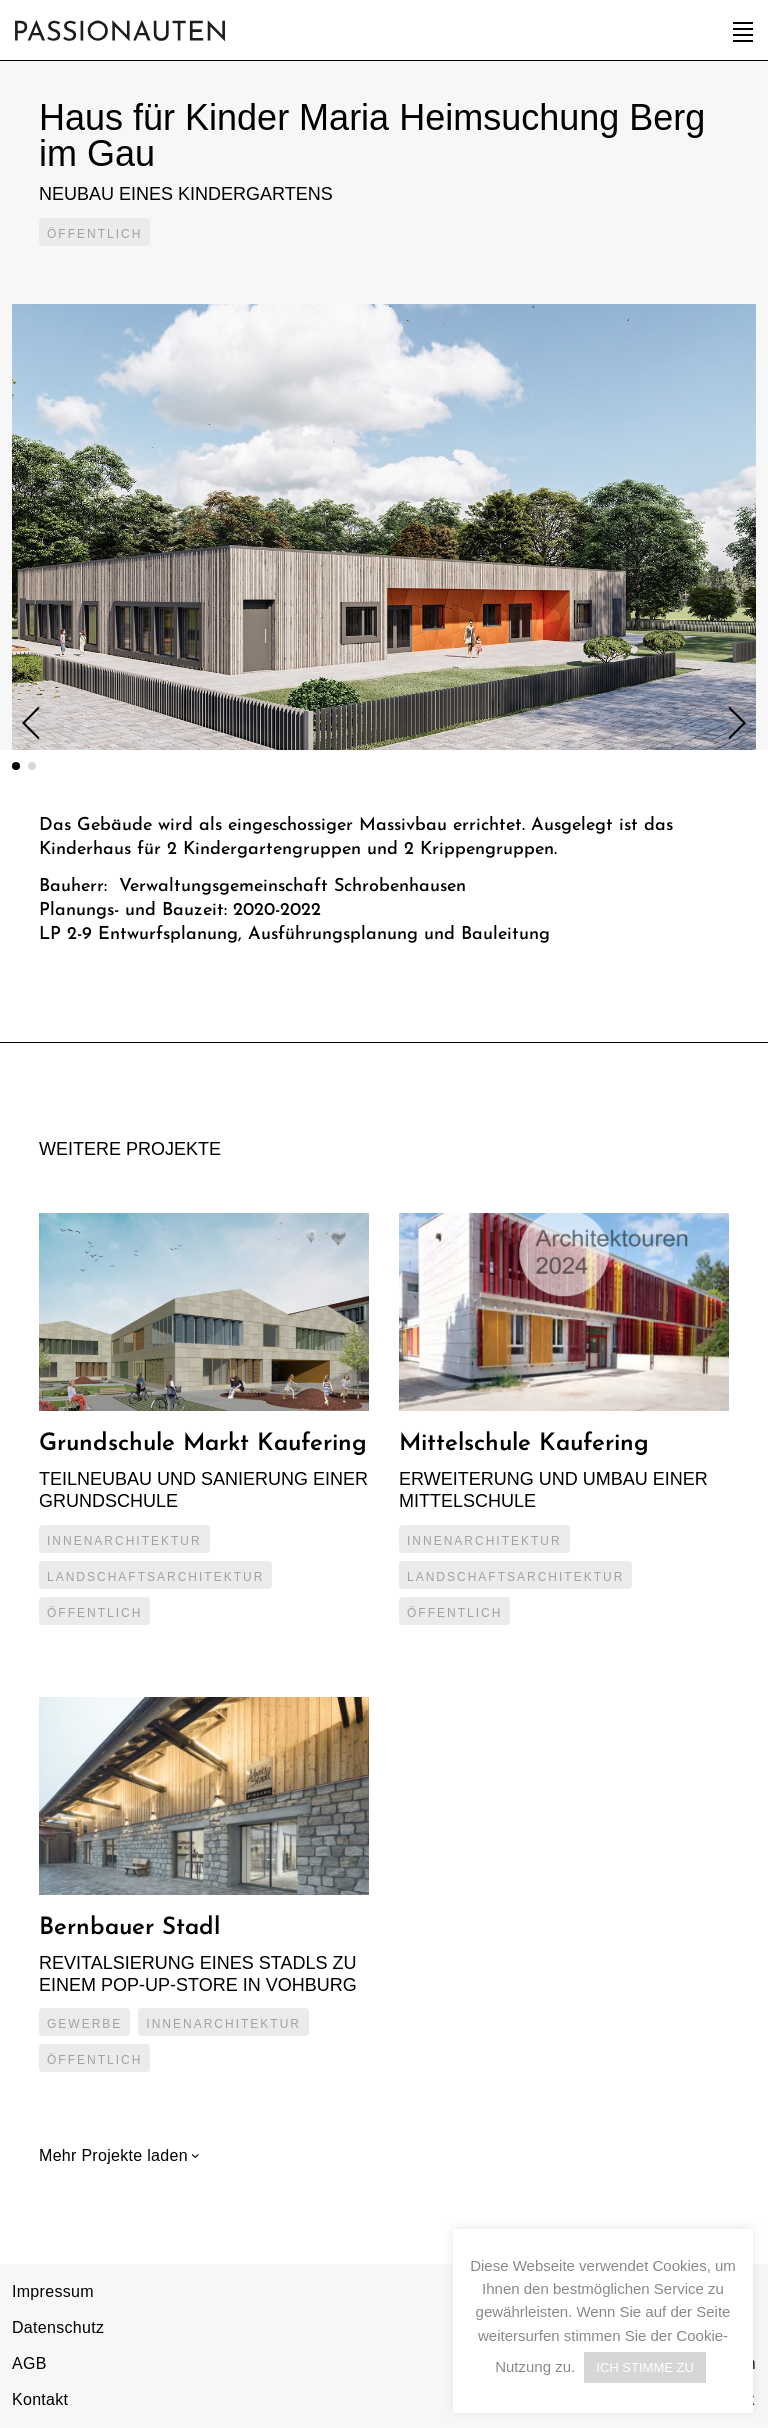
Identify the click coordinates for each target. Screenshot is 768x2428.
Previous (38, 723)
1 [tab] (16, 766)
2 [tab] (32, 766)
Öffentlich (94, 234)
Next (729, 723)
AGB (29, 2363)
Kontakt (40, 2399)
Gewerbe (84, 2024)
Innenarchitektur (124, 1541)
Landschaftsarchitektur (155, 1577)
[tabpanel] (384, 527)
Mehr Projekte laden (116, 2155)
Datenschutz (58, 2327)
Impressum (53, 2291)
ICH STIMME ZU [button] (645, 2367)
